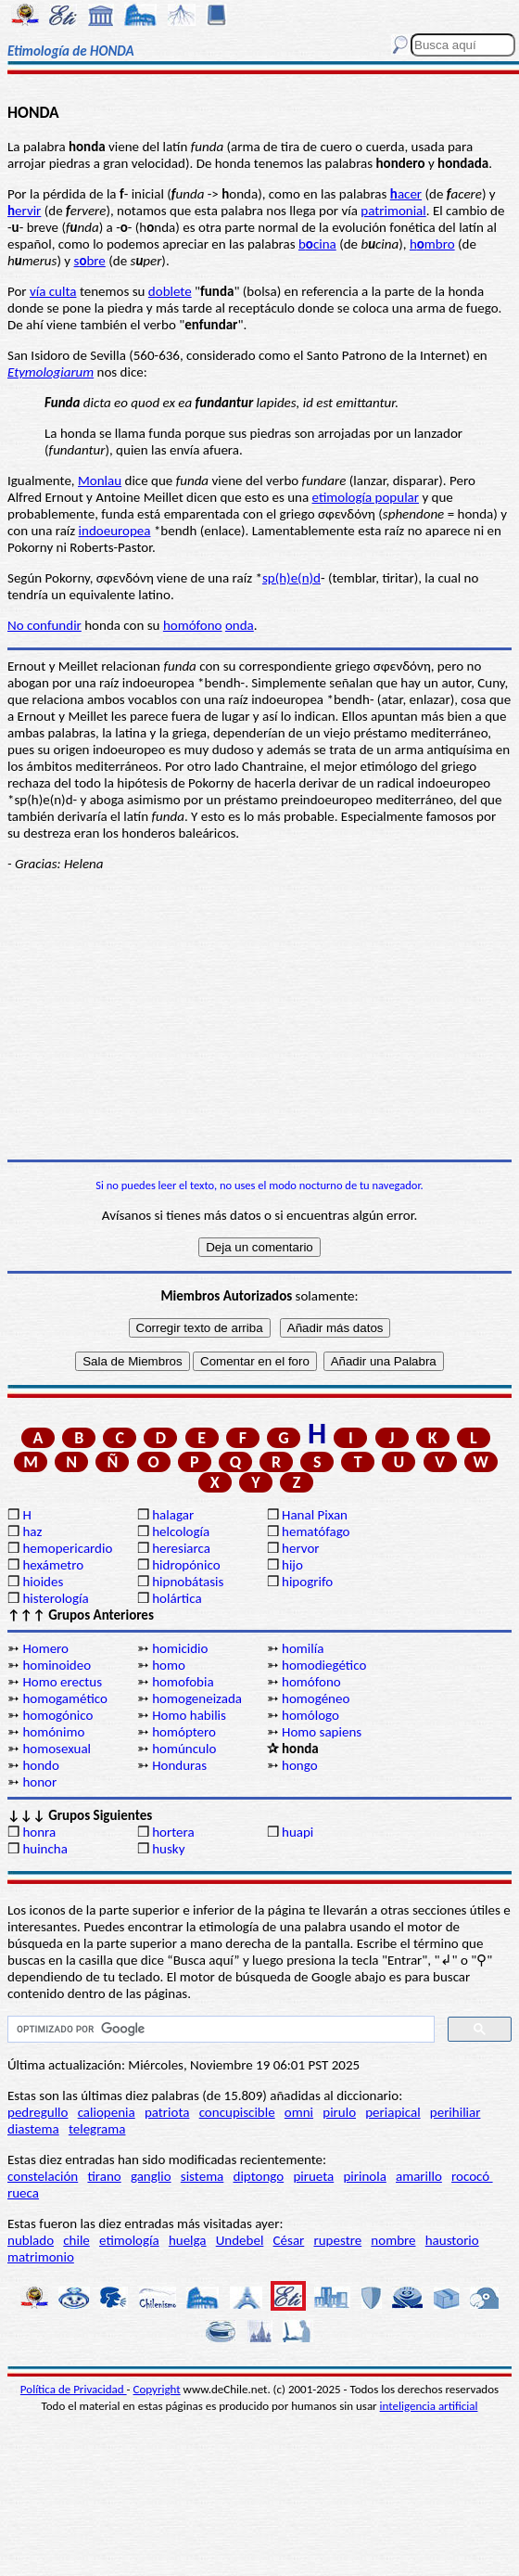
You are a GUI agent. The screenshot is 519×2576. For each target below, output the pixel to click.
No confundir (44, 625)
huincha (45, 1848)
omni (299, 2112)
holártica (176, 1598)
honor (39, 1782)
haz (32, 1531)
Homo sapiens (321, 1732)
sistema (202, 2176)
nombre (393, 2240)
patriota (167, 2112)
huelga (188, 2240)
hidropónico (186, 1565)
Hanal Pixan (315, 1514)
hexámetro (52, 1565)
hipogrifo (307, 1581)
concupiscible (237, 2112)
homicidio (180, 1648)
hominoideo (56, 1665)
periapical (392, 2112)
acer (406, 194)
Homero (45, 1648)
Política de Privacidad (73, 2389)
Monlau (99, 480)
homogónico (57, 1715)
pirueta (313, 2176)
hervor (301, 1548)
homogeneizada (197, 1698)
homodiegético (324, 1665)
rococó (472, 2176)
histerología (55, 1598)
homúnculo (184, 1748)
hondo (40, 1765)
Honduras (179, 1765)
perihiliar (455, 2112)
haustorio (452, 2240)
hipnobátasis (187, 1581)
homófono (192, 625)
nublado (30, 2240)
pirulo (339, 2112)
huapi (297, 1832)
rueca (23, 2193)
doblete (170, 291)
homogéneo (315, 1698)
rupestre (337, 2240)
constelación (42, 2176)
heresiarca (181, 1548)
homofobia (182, 1681)
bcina (317, 244)
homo (168, 1665)
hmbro (432, 244)
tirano (103, 2176)
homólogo (310, 1715)
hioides (42, 1581)
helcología (180, 1531)
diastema (33, 2129)
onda (239, 625)
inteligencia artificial (429, 2406)
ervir (24, 210)
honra (39, 1832)
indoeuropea (115, 530)
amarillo (419, 2176)
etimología (129, 2240)
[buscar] (219, 2029)
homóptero (184, 1732)
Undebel (240, 2240)
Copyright (157, 2389)
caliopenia (106, 2112)
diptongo (259, 2176)
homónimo (53, 1732)
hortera (173, 1832)
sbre (90, 260)
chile (76, 2240)
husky (168, 1848)
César (289, 2240)
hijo (292, 1565)
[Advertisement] (259, 1016)
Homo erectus (62, 1681)
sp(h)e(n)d (291, 578)
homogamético (65, 1698)
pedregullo (37, 2112)
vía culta (53, 291)
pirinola (364, 2176)
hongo (300, 1765)
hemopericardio (67, 1548)
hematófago (316, 1531)
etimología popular (365, 497)
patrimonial (393, 210)
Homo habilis (189, 1715)
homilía (302, 1648)
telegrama (97, 2129)
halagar (173, 1514)
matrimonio (40, 2257)
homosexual (56, 1748)
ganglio (151, 2176)
